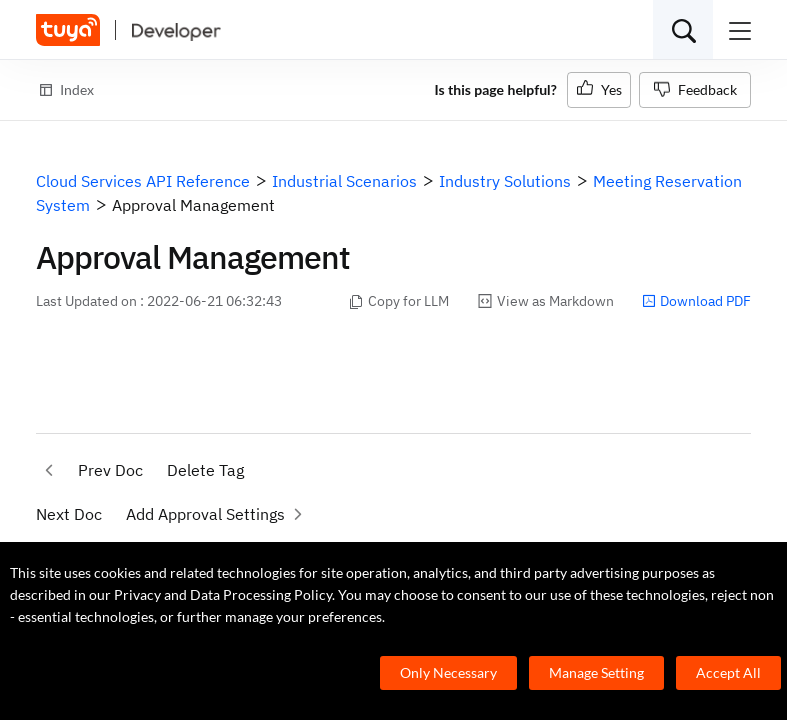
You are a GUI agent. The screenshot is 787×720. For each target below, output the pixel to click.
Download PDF (696, 301)
